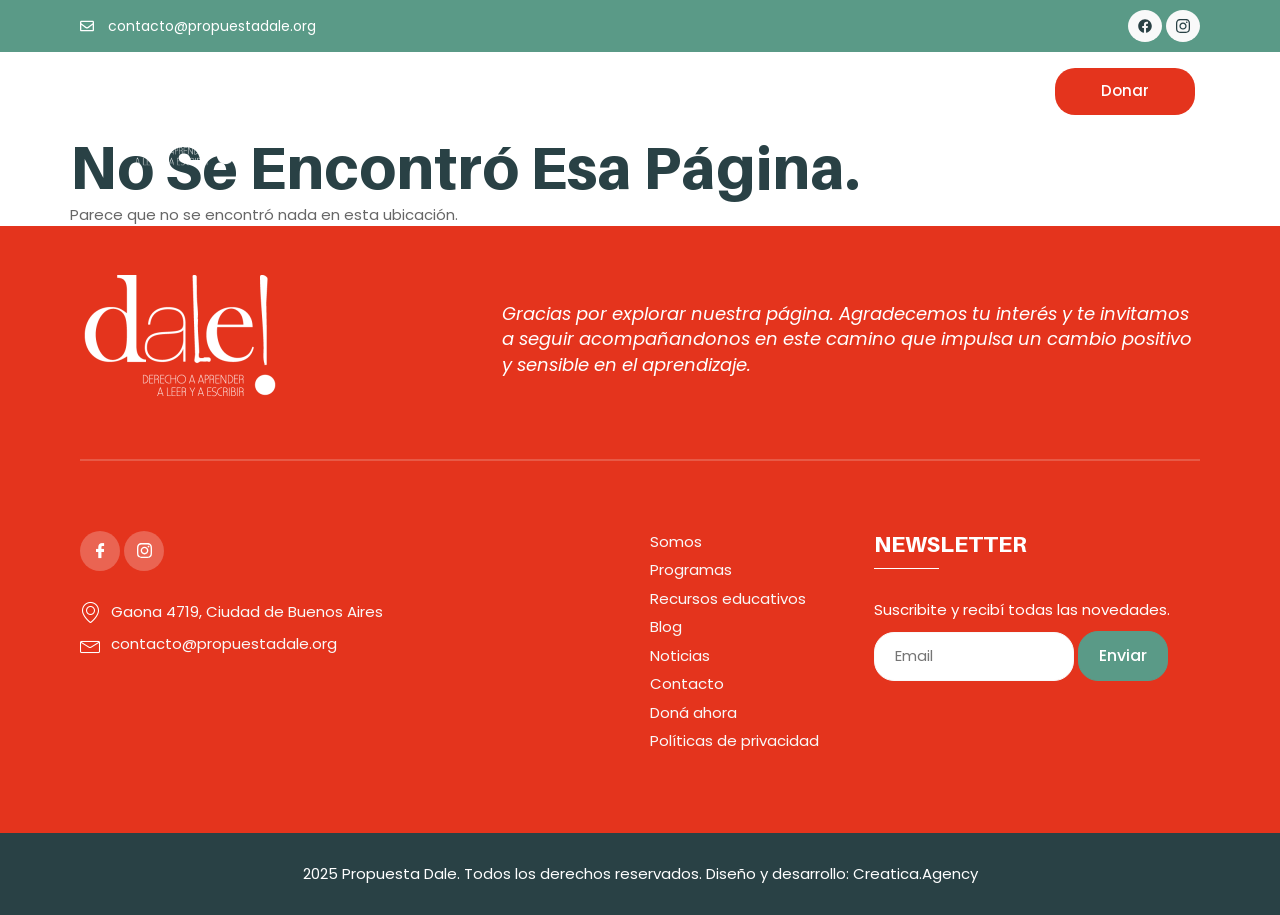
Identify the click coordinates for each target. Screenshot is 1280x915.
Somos (455, 91)
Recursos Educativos (698, 91)
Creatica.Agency (915, 873)
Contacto (985, 91)
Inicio (385, 91)
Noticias (892, 91)
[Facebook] (1145, 26)
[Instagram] (1183, 26)
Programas (550, 91)
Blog (820, 91)
